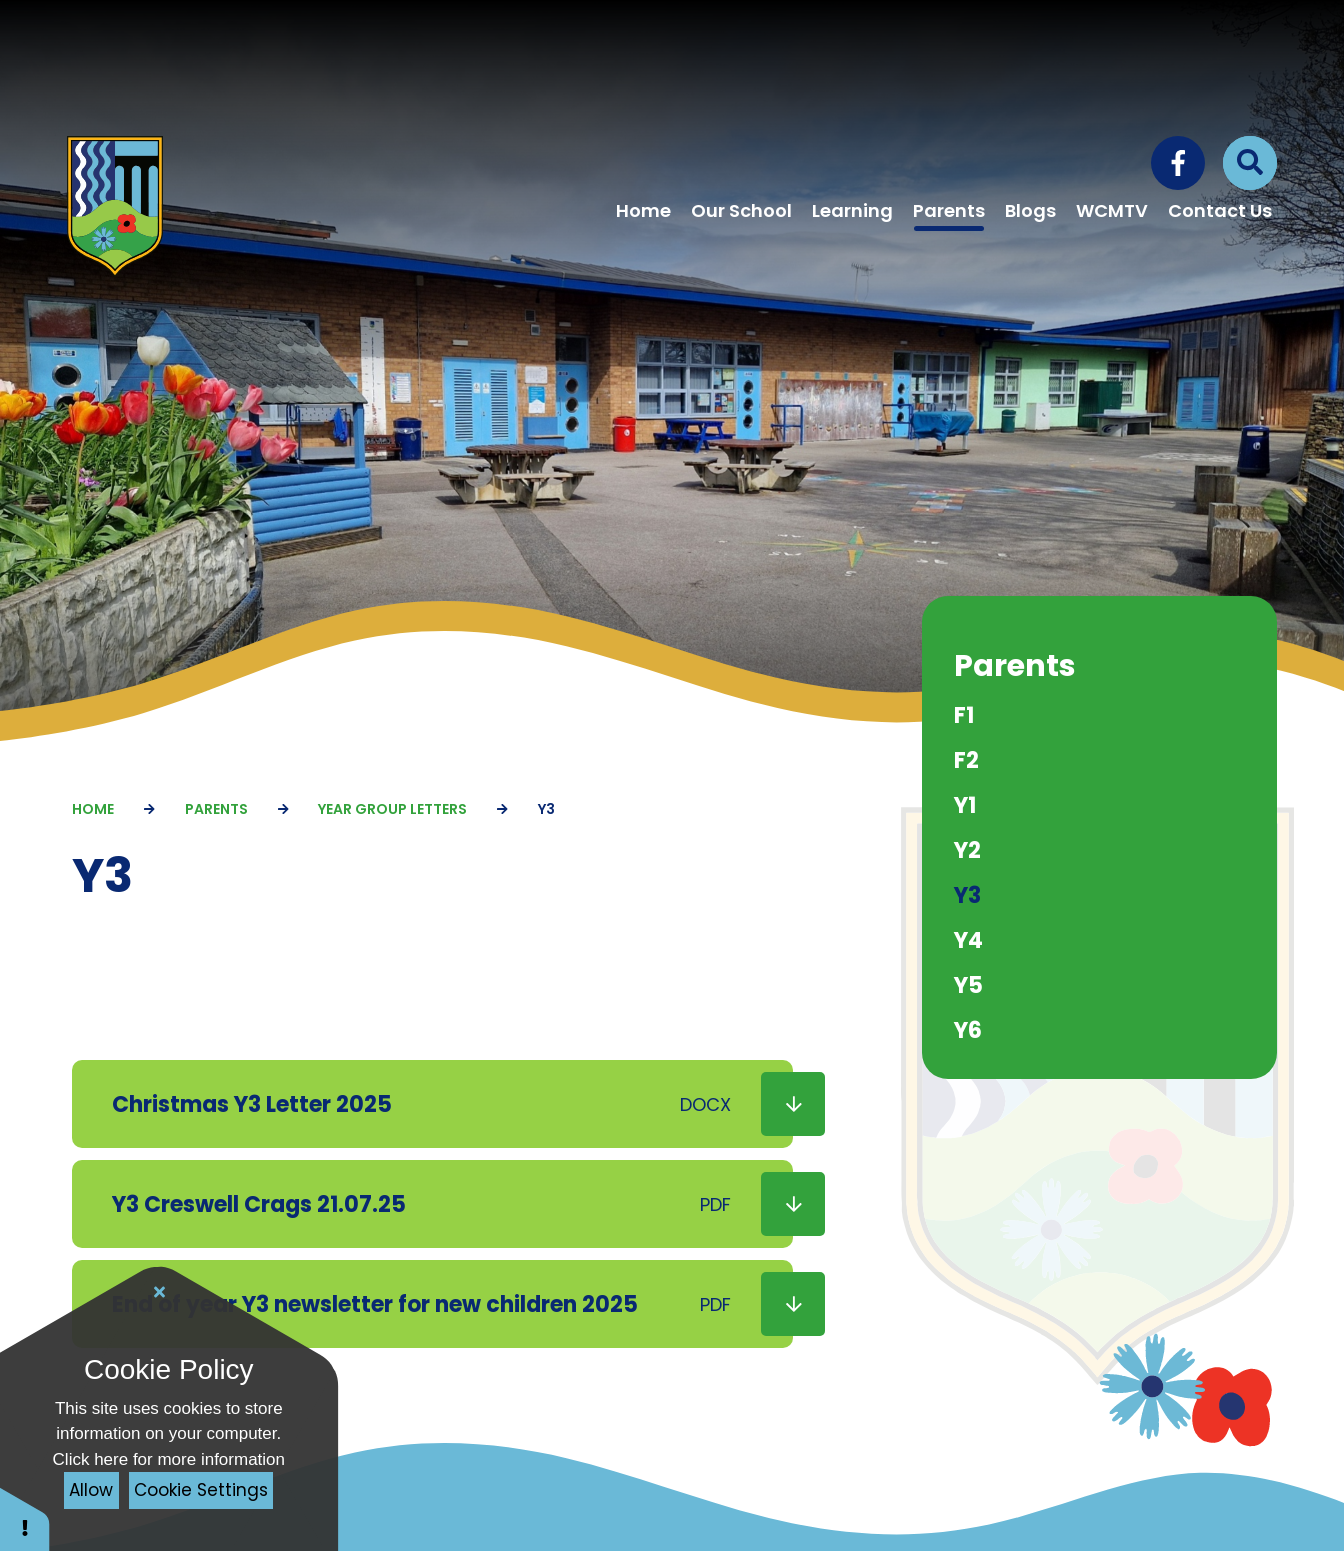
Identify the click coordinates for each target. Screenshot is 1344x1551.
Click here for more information (169, 1459)
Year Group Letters (392, 809)
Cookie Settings (201, 1490)
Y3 (546, 809)
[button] (25, 1518)
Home (93, 809)
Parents (216, 809)
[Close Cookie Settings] (160, 1292)
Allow (91, 1490)
